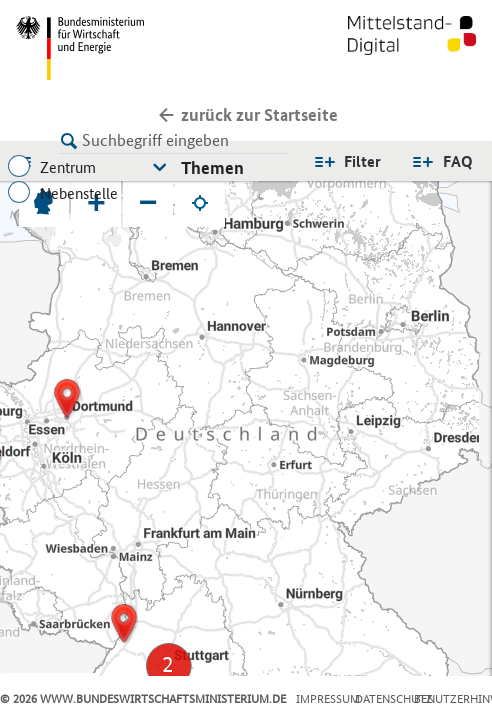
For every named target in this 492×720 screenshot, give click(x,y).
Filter (362, 161)
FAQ (458, 161)
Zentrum (68, 167)
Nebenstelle (79, 193)
